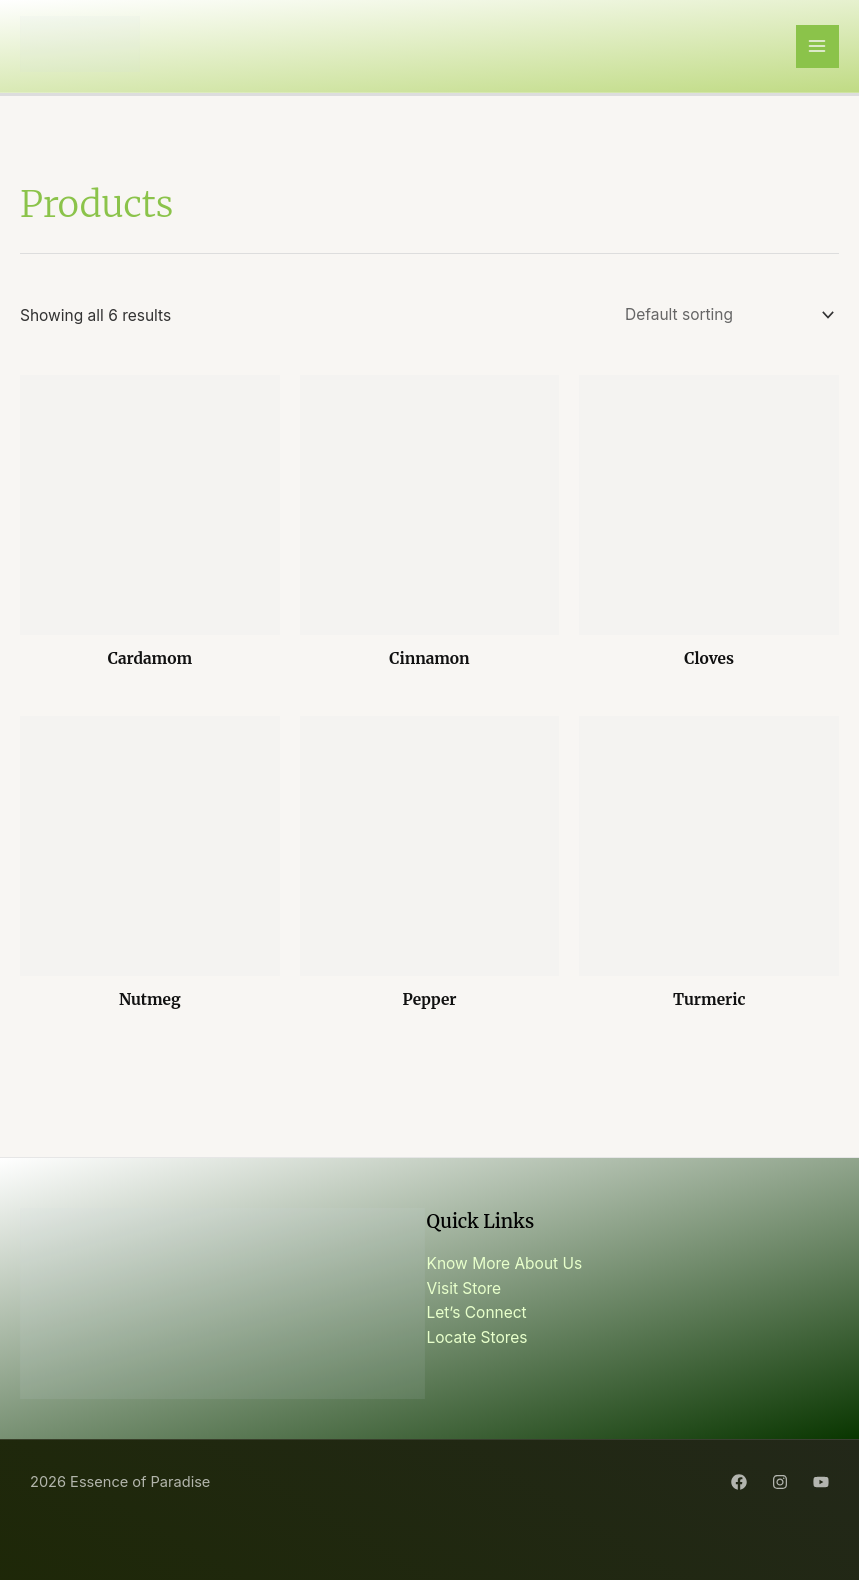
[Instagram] (780, 1482)
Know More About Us (505, 1263)
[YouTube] (821, 1482)
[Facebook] (739, 1482)
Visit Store (464, 1288)
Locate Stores (477, 1337)
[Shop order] (726, 315)
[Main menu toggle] (817, 46)
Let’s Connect (477, 1312)
